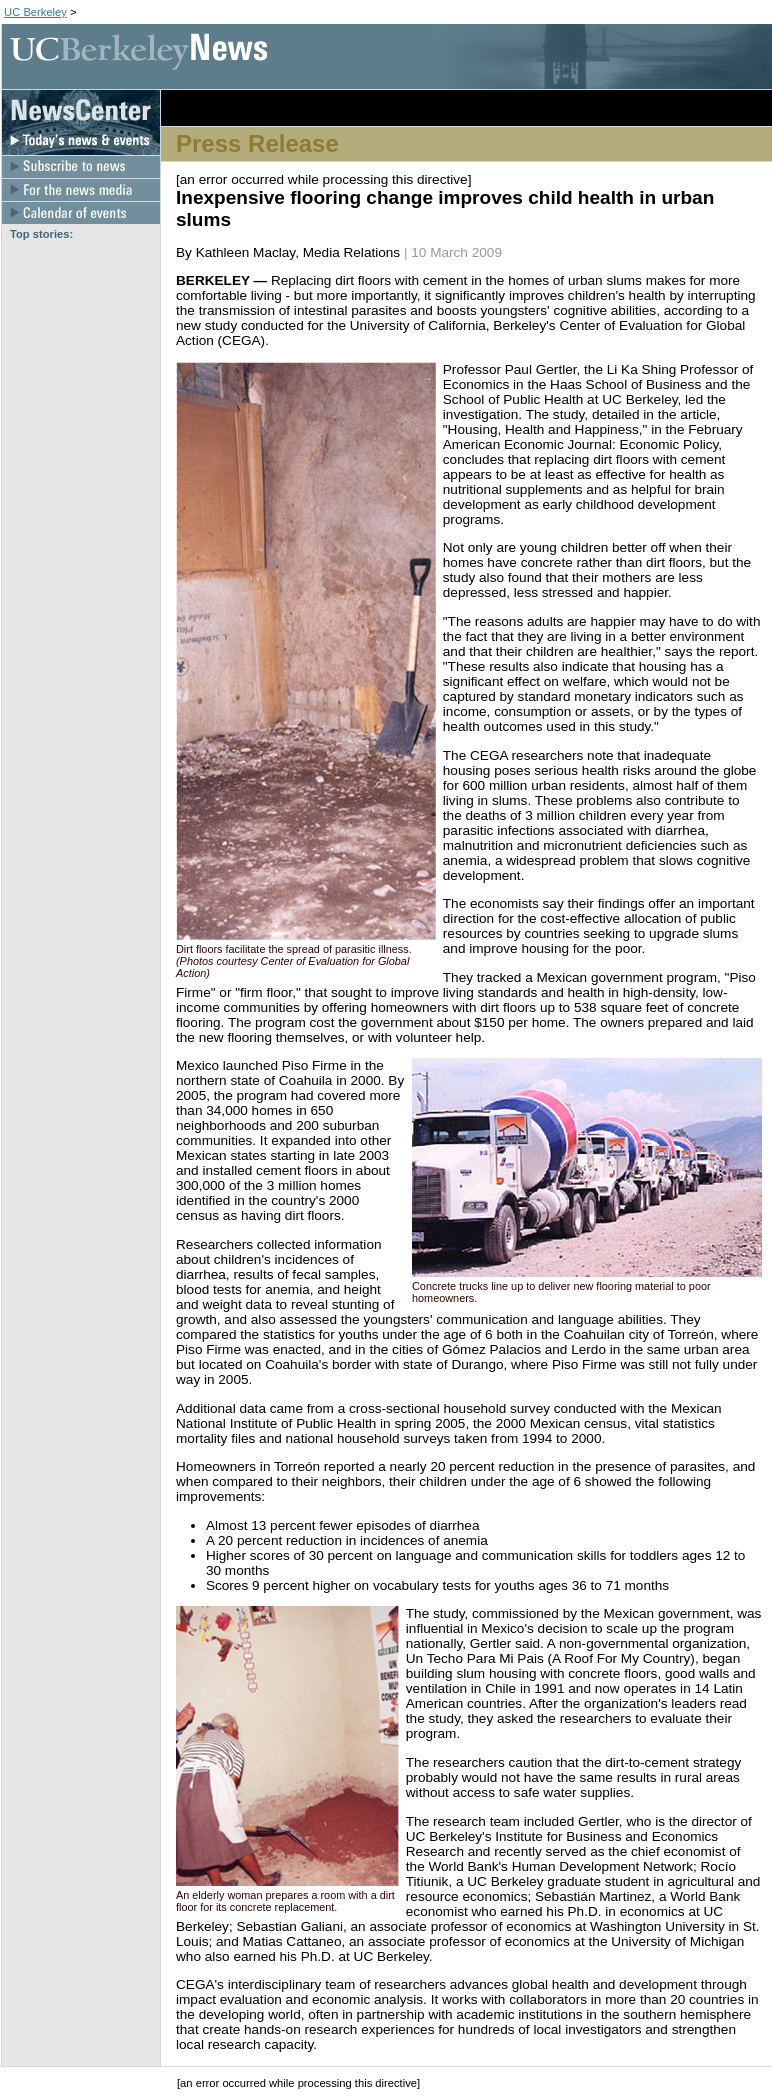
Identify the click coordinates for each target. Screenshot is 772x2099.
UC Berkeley (35, 12)
